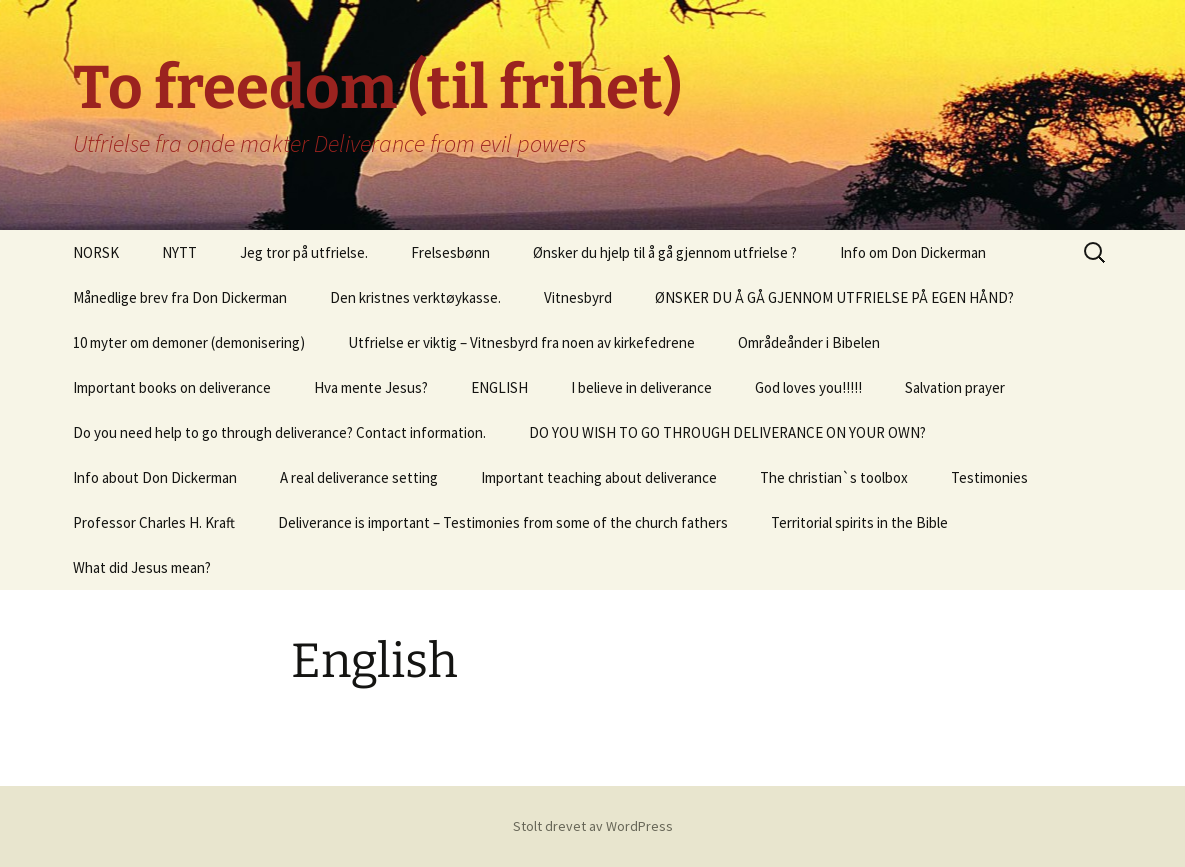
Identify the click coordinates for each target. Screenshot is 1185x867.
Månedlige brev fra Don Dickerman (180, 297)
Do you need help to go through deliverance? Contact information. (279, 432)
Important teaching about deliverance (599, 477)
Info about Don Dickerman (155, 477)
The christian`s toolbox (834, 477)
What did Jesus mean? (142, 567)
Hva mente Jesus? (371, 387)
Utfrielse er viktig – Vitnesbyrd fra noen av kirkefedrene (521, 342)
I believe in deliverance (641, 387)
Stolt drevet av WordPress (593, 826)
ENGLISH (499, 387)
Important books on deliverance (172, 387)
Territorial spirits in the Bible (859, 522)
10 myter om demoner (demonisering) (189, 342)
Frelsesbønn (450, 252)
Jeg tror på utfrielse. (304, 252)
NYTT (179, 252)
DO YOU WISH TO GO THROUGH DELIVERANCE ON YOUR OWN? (727, 432)
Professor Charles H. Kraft (154, 522)
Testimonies (989, 477)
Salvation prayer (955, 387)
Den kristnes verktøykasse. (415, 297)
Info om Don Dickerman (913, 252)
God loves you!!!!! (808, 387)
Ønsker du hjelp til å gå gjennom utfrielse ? (665, 252)
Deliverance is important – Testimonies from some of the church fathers (503, 522)
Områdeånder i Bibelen (809, 342)
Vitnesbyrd (578, 297)
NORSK (96, 252)
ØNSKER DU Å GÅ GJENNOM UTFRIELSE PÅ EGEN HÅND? (834, 297)
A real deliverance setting (359, 477)
